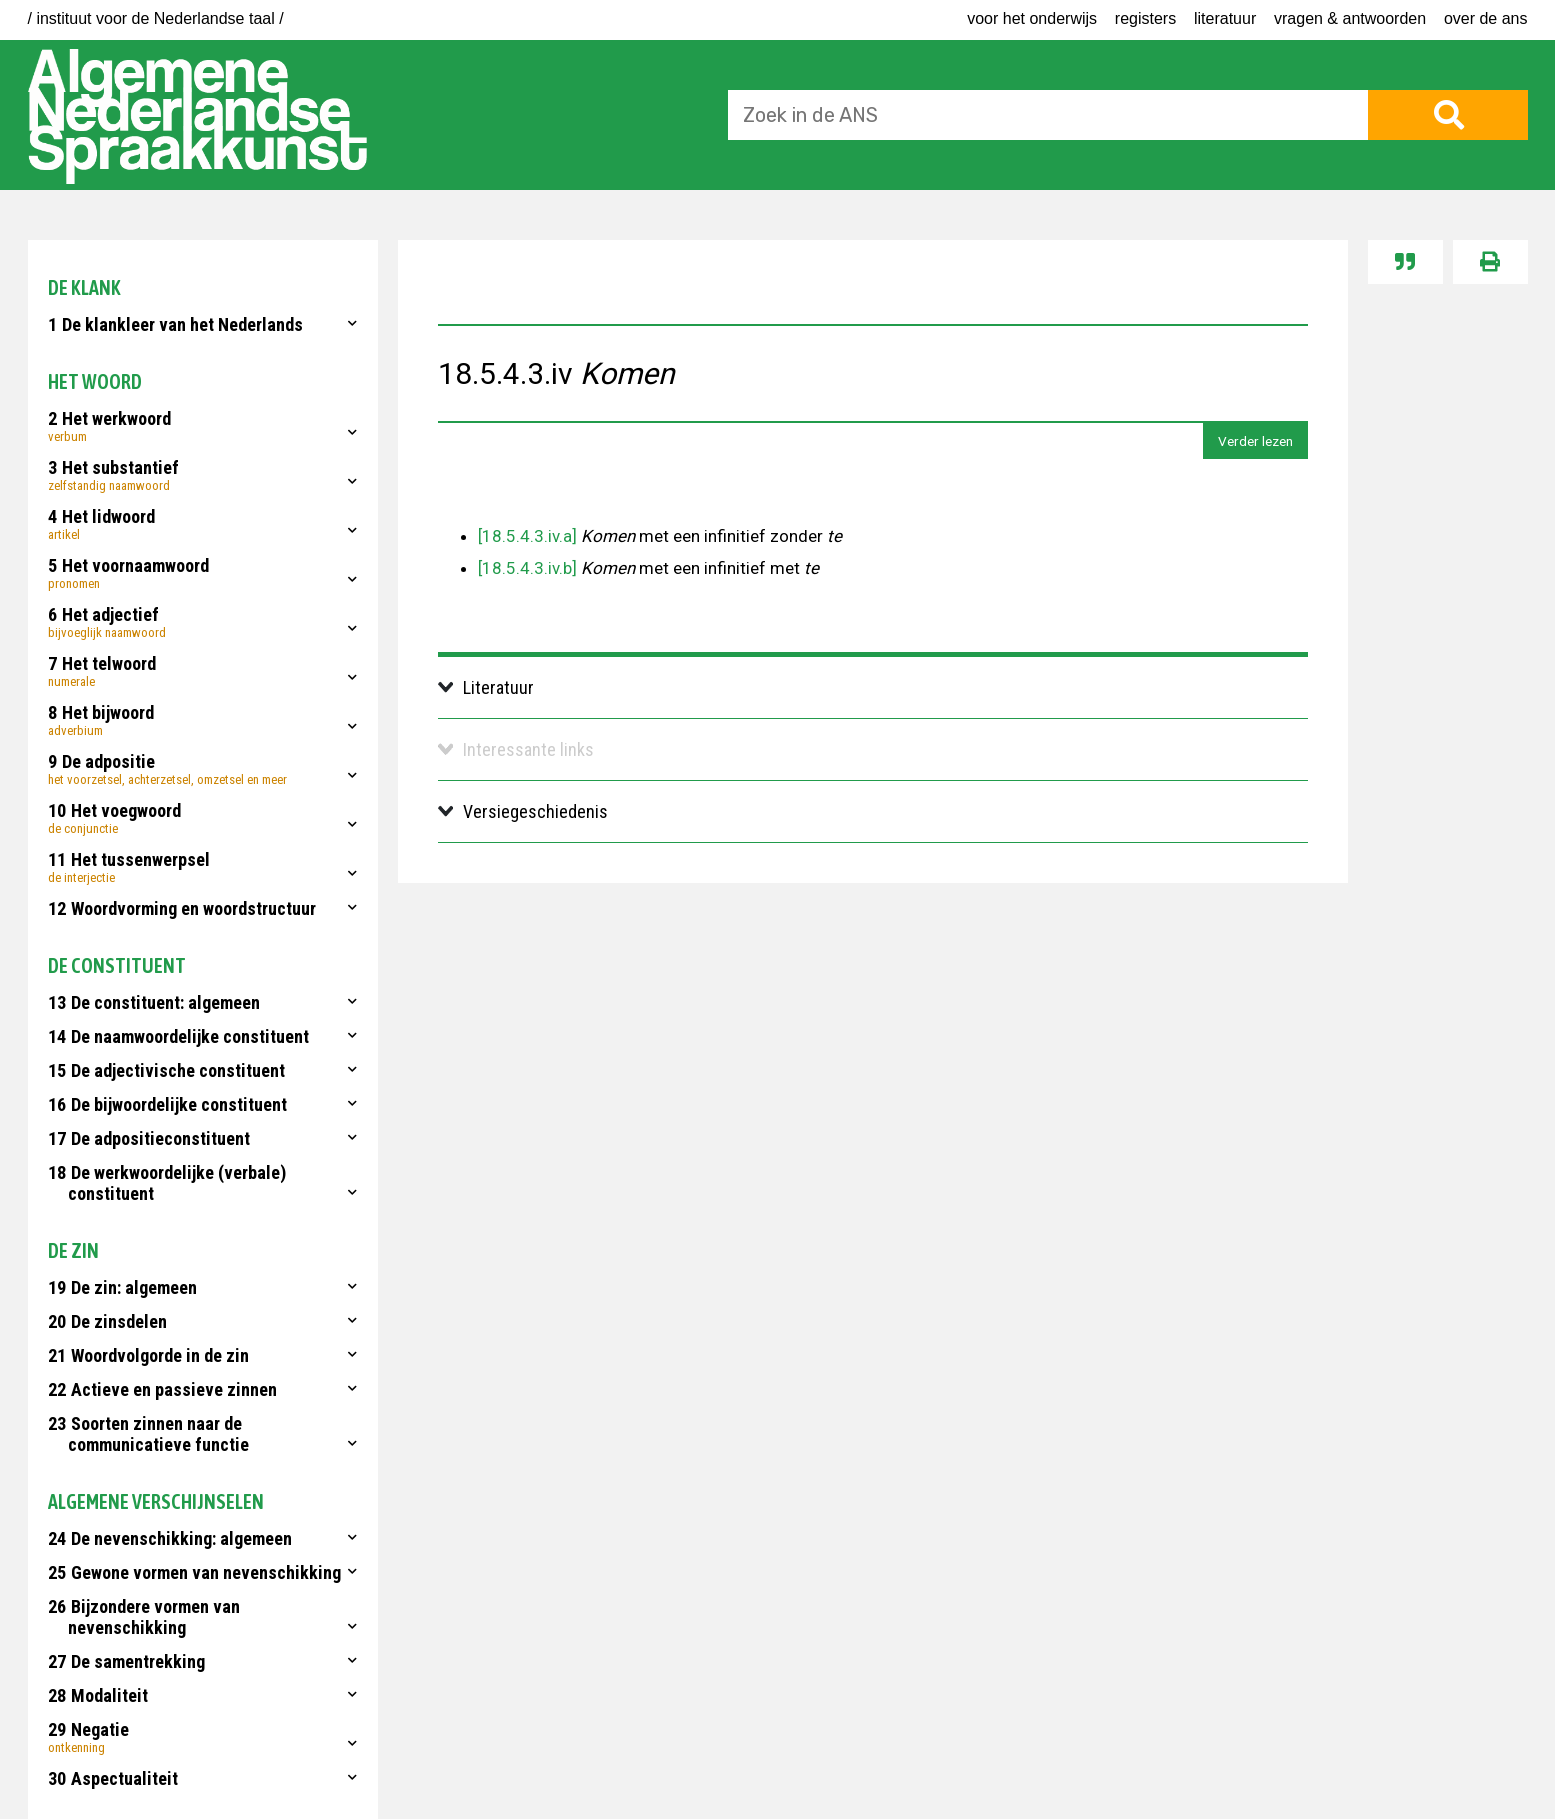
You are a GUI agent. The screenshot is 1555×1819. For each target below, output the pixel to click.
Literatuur (1225, 18)
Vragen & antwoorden (1350, 18)
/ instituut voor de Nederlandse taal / (156, 18)
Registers (1145, 18)
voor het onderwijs (1032, 18)
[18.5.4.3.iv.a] (527, 536)
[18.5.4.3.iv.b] (527, 568)
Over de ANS (1486, 18)
